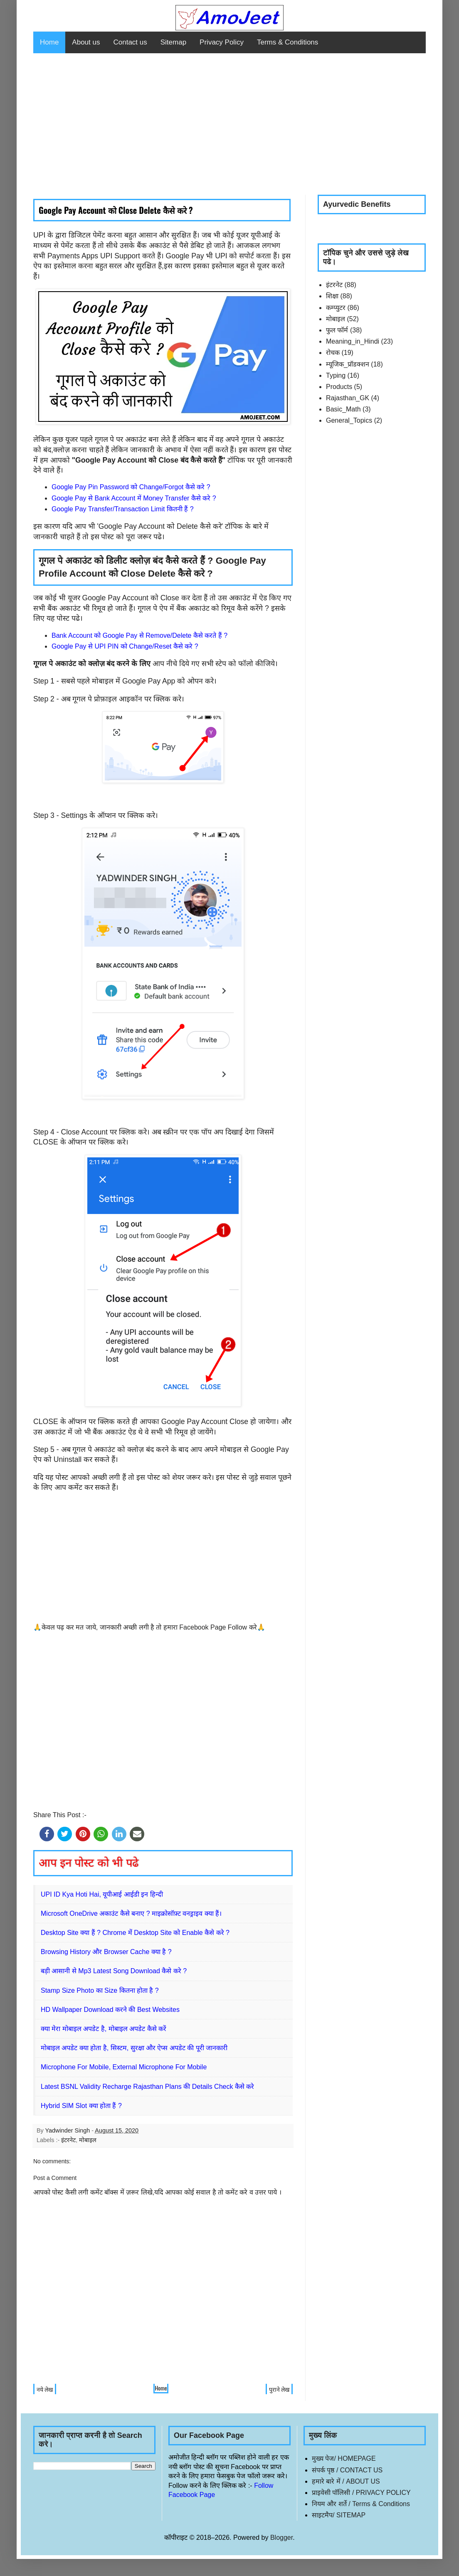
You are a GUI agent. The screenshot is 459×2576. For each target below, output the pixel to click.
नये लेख (45, 2389)
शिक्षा (332, 296)
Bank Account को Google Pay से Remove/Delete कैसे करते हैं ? (139, 635)
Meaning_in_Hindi (352, 341)
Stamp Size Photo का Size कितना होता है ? (100, 1990)
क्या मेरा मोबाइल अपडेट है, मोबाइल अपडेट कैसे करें (103, 2028)
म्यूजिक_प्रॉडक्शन (347, 364)
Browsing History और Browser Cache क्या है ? (106, 1951)
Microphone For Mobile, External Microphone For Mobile (124, 2067)
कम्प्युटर (335, 307)
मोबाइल (87, 2140)
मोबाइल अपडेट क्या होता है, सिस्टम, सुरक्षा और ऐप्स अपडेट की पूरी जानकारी (134, 2047)
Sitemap (173, 42)
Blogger (281, 2537)
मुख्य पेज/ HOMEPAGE (344, 2458)
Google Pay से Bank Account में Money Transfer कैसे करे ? (134, 498)
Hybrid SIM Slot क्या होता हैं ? (81, 2105)
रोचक (333, 352)
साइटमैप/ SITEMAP (338, 2515)
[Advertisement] (229, 124)
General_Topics (349, 420)
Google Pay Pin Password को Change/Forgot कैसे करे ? (131, 486)
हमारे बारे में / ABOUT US (346, 2481)
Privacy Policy (222, 42)
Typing (335, 375)
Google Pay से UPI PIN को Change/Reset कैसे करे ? (125, 646)
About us (86, 42)
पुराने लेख (279, 2389)
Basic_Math (343, 409)
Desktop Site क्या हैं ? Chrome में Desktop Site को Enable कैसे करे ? (135, 1932)
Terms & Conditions (287, 42)
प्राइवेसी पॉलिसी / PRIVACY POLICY (361, 2492)
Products (339, 386)
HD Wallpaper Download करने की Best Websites (110, 2009)
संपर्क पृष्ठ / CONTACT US (347, 2470)
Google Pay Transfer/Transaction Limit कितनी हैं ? (123, 509)
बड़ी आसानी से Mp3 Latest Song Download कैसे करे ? (114, 1970)
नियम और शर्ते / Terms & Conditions (361, 2503)
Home (49, 42)
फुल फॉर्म (337, 330)
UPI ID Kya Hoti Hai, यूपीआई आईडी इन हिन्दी (102, 1894)
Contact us (130, 42)
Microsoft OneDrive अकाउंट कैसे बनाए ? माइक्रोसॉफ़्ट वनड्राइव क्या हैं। (131, 1913)
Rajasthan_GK (347, 397)
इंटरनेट (68, 2140)
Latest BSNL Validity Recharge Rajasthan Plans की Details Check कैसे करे (147, 2086)
